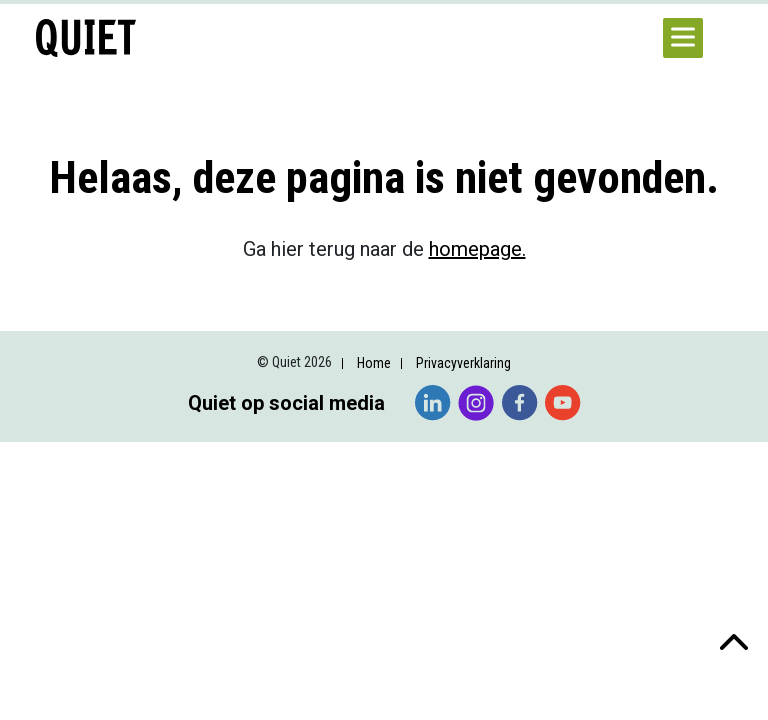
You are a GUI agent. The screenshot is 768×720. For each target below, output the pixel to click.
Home (374, 363)
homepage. (477, 249)
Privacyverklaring (463, 363)
